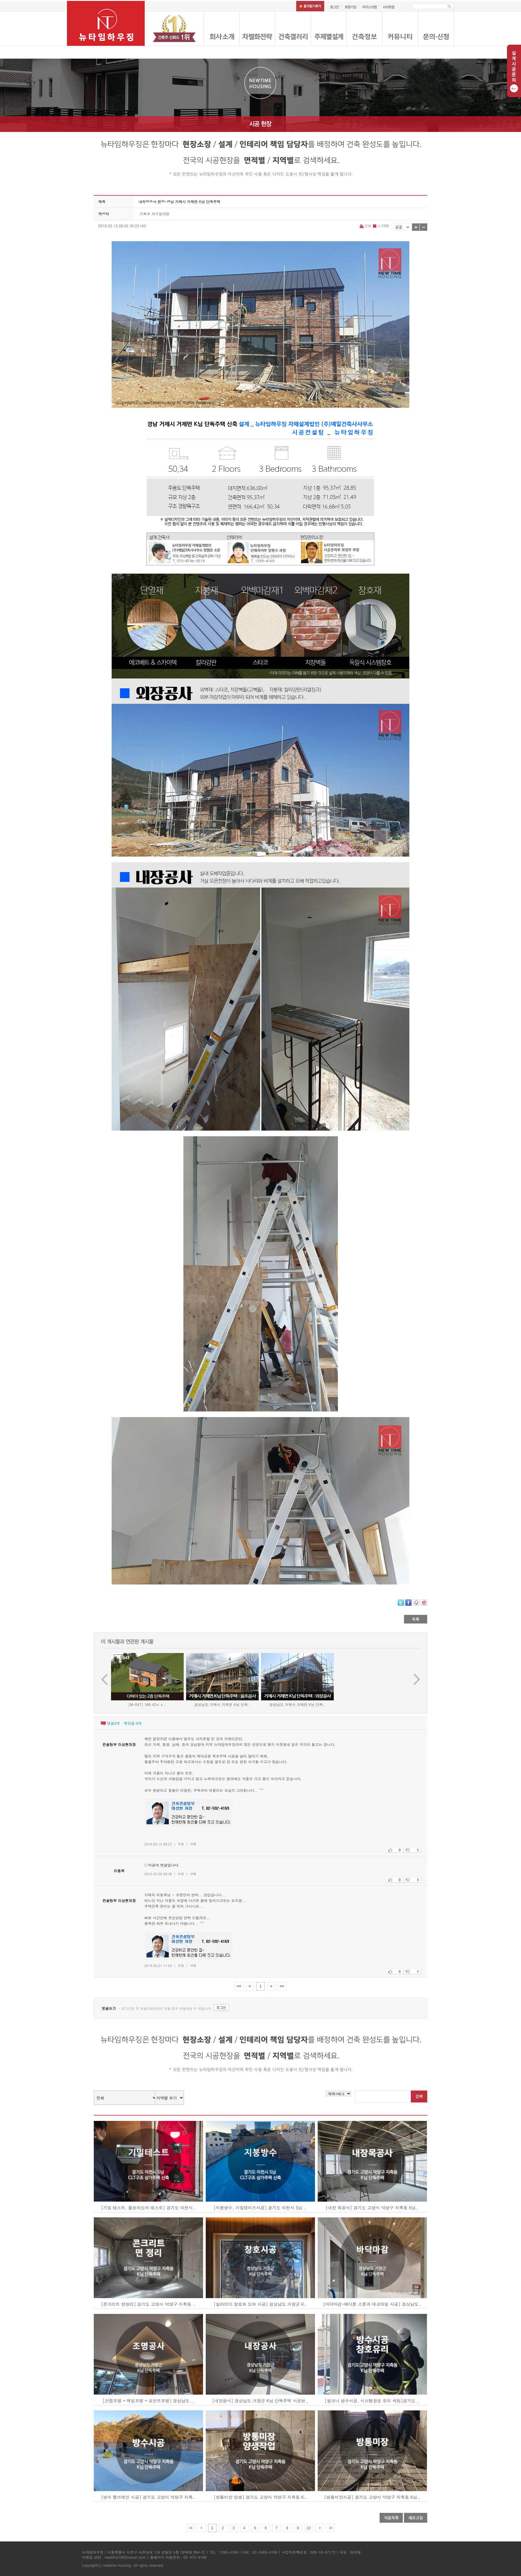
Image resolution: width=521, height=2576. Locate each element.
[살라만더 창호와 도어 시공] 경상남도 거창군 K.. (260, 2304)
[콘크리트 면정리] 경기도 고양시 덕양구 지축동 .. (148, 2304)
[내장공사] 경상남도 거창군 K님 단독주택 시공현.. (260, 2401)
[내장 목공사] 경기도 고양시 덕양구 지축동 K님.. (372, 2208)
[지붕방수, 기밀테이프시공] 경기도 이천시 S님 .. (260, 2208)
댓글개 (113, 1723)
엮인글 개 (132, 1723)
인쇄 (366, 225)
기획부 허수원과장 (154, 213)
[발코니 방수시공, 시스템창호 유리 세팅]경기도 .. (372, 2401)
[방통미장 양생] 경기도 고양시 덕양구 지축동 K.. (260, 2497)
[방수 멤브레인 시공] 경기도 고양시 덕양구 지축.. (148, 2497)
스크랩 (380, 225)
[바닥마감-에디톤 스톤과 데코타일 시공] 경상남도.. (372, 2304)
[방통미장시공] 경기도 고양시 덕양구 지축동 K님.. (372, 2497)
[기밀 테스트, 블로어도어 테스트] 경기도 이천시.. (148, 2208)
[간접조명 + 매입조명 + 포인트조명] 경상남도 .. (148, 2401)
